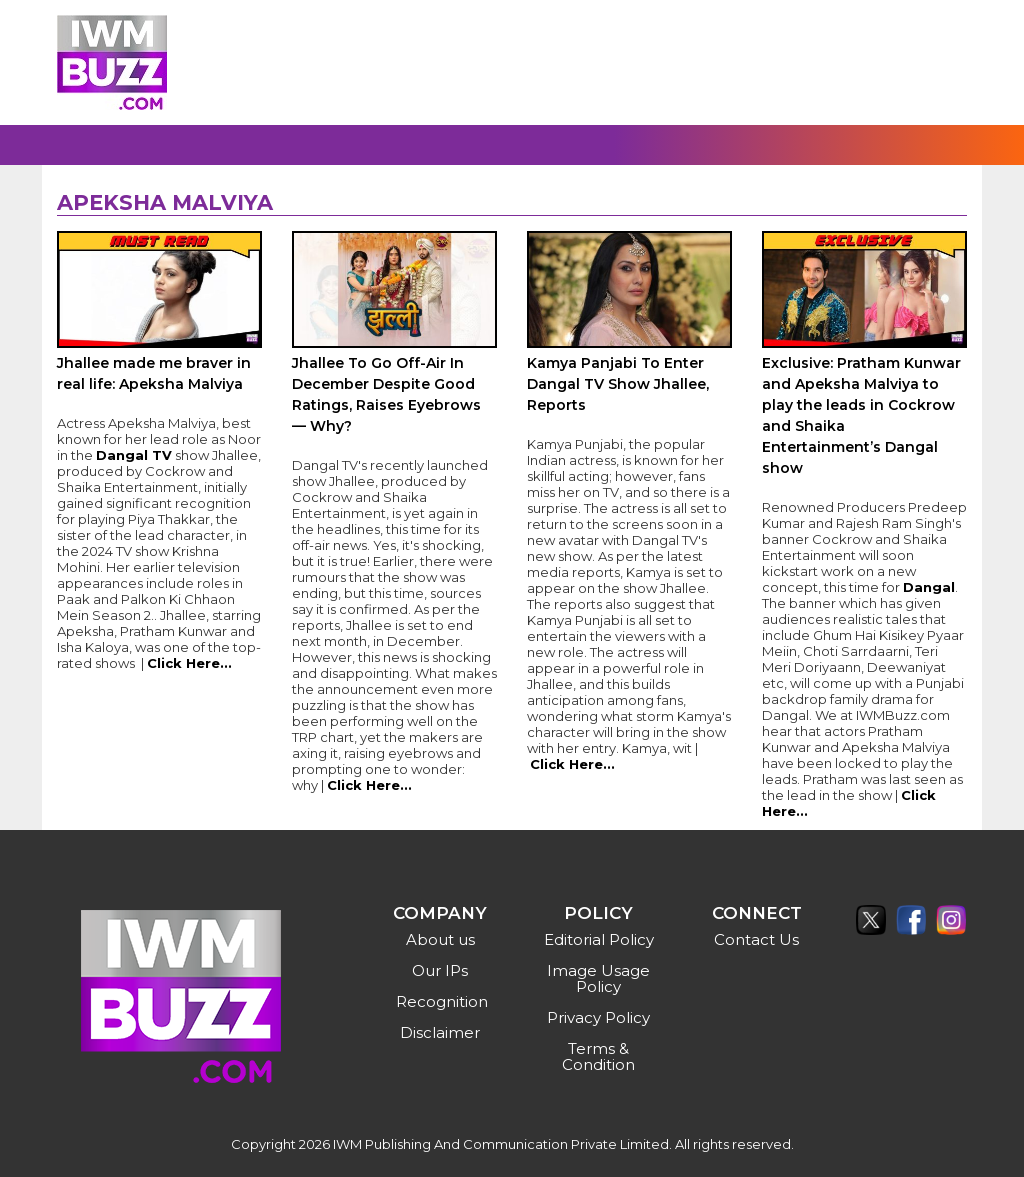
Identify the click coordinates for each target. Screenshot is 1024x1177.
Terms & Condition (598, 1056)
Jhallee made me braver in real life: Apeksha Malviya (154, 373)
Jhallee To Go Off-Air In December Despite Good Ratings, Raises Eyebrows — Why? (386, 394)
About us (440, 939)
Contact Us (756, 939)
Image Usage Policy (598, 978)
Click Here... (189, 663)
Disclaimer (440, 1032)
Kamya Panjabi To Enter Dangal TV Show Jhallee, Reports (618, 384)
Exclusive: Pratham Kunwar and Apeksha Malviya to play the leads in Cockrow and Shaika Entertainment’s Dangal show (861, 415)
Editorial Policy (599, 939)
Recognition (442, 1001)
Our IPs (440, 970)
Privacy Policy (598, 1017)
